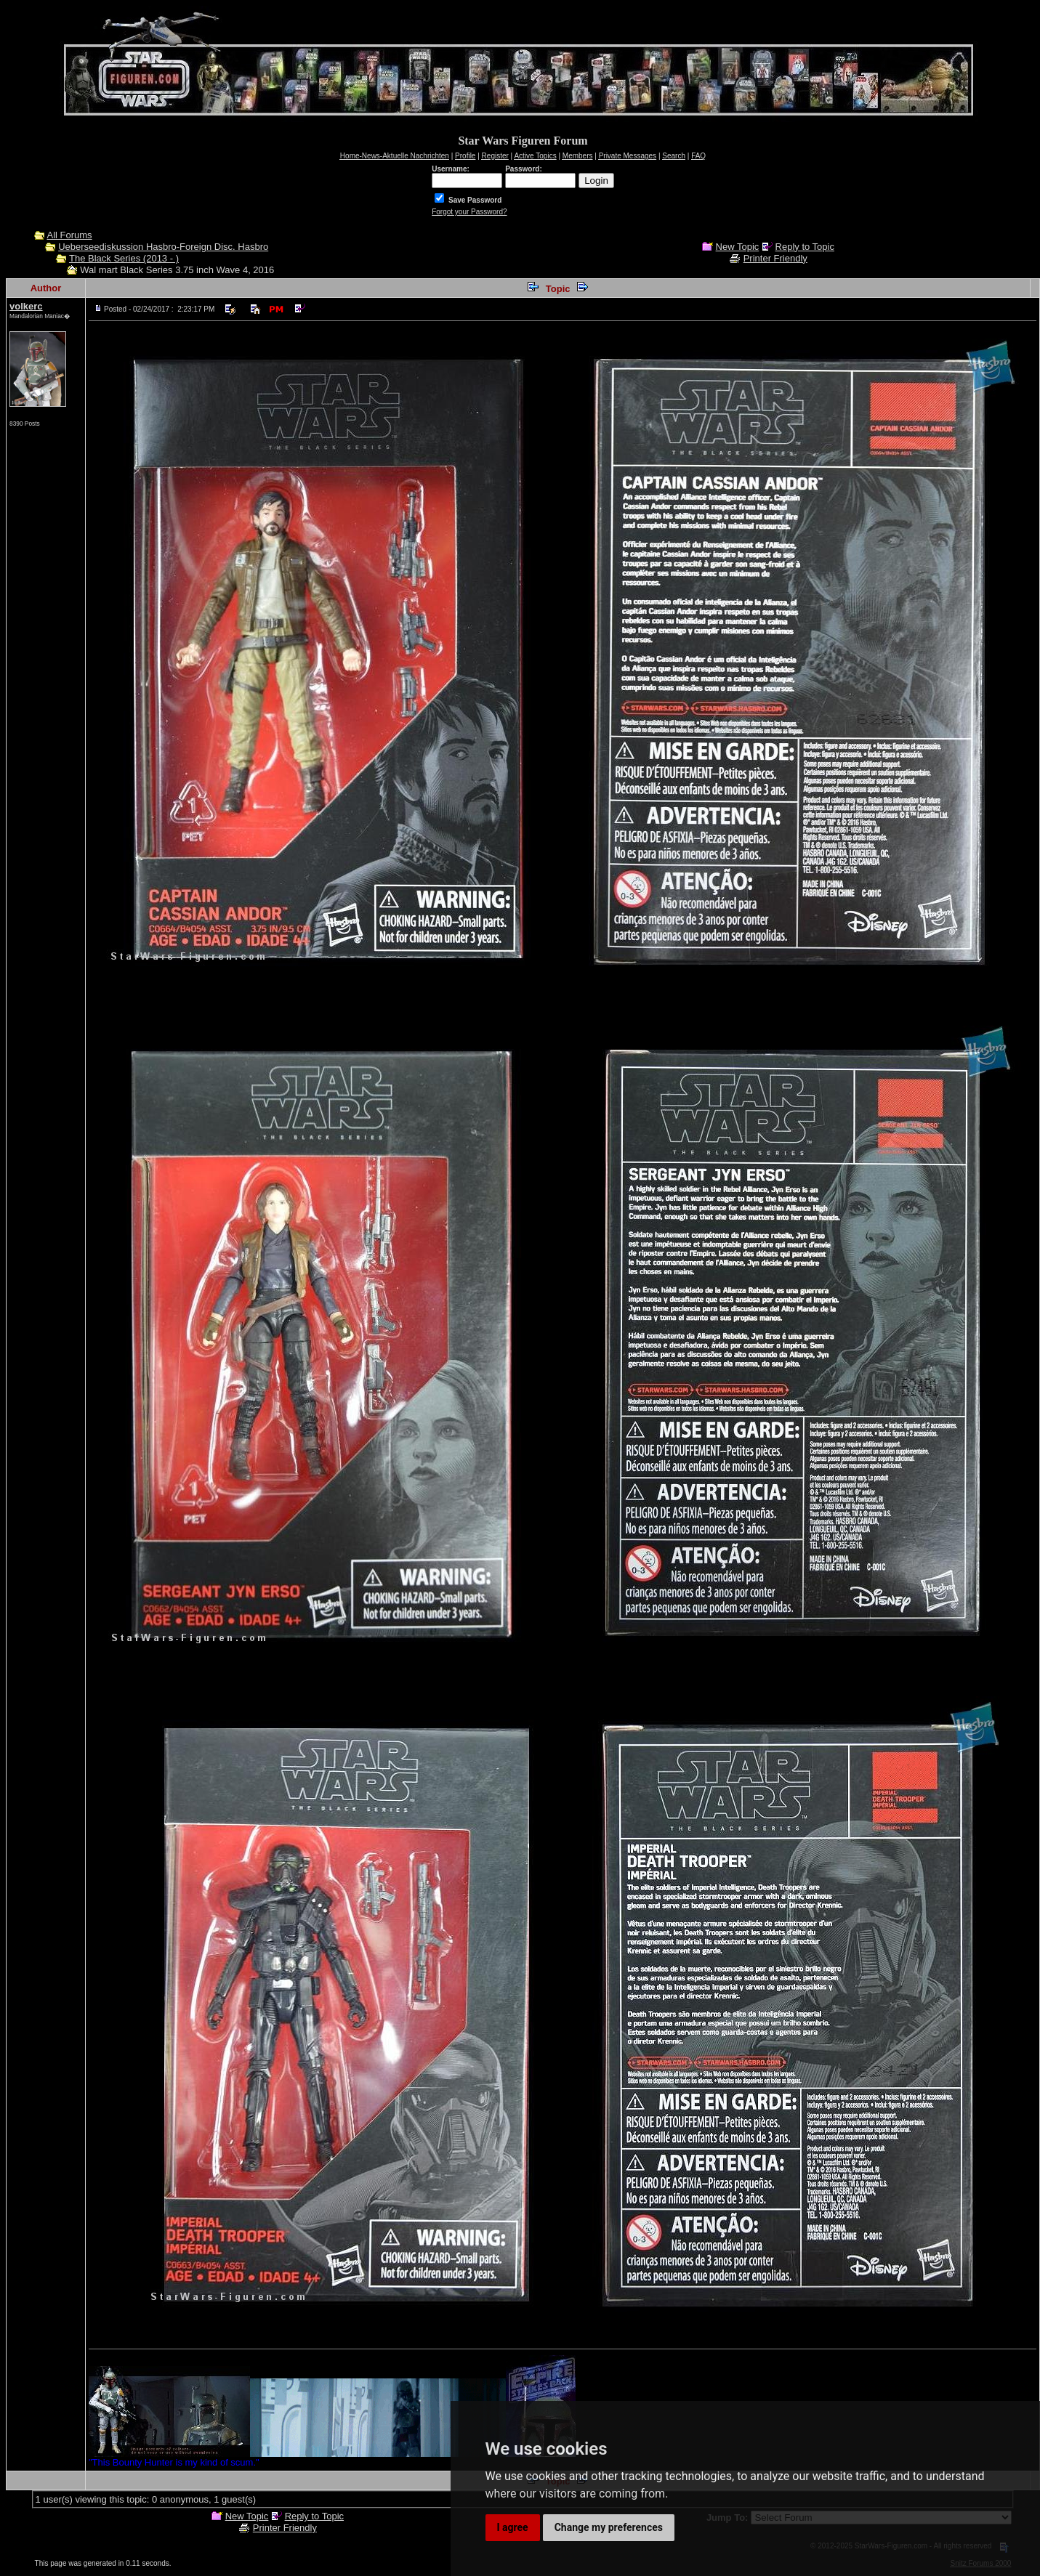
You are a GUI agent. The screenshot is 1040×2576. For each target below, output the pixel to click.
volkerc (26, 306)
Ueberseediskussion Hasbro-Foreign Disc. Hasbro (163, 246)
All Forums (69, 235)
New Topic (737, 246)
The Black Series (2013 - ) (124, 258)
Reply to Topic (804, 246)
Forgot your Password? (469, 212)
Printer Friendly (775, 258)
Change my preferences (609, 2527)
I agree (512, 2527)
